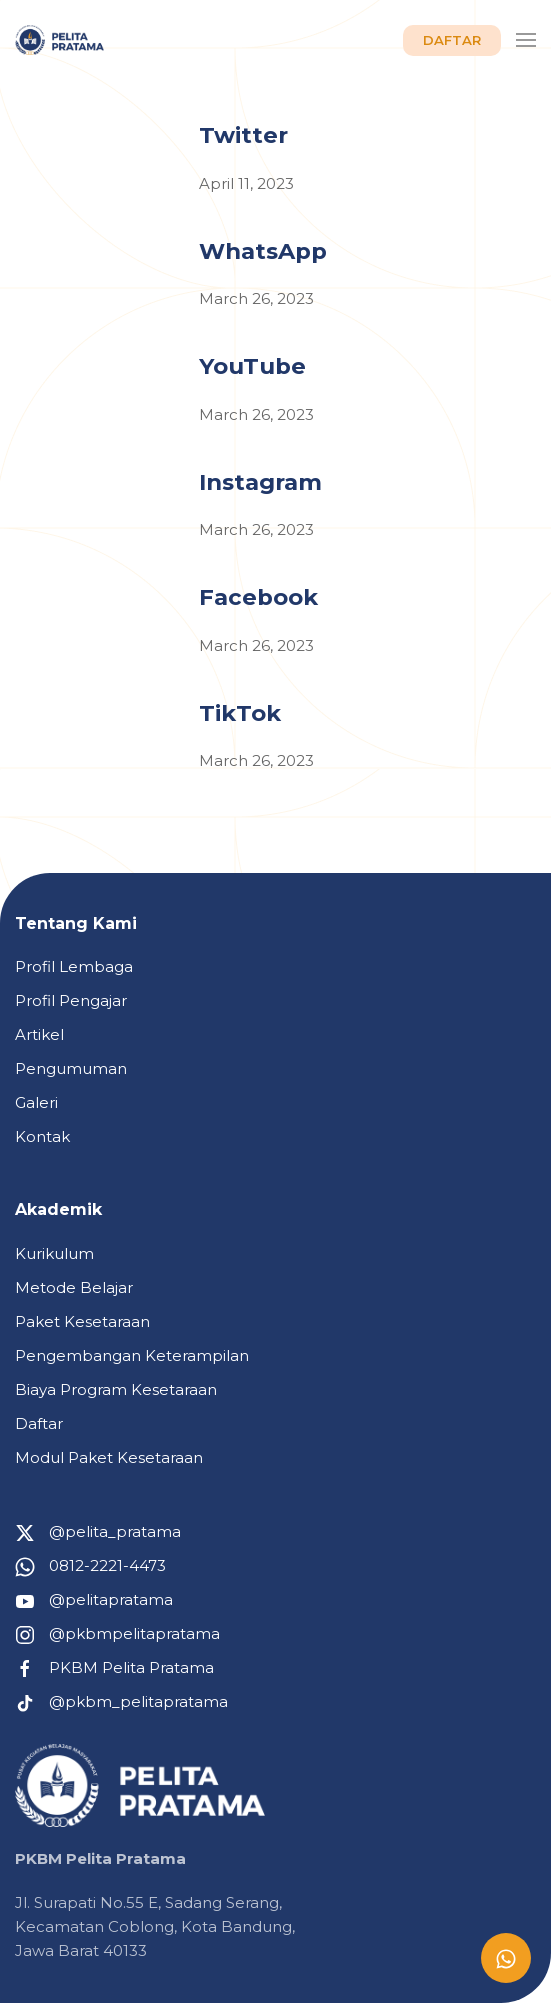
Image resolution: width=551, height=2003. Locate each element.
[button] (526, 40)
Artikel (39, 1034)
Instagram (260, 482)
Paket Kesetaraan (82, 1321)
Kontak (42, 1136)
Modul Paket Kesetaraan (109, 1457)
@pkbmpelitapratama (117, 1633)
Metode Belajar (74, 1287)
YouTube (252, 366)
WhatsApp (263, 251)
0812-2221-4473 (90, 1565)
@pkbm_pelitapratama (121, 1701)
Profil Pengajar (71, 1000)
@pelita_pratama (98, 1531)
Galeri (36, 1102)
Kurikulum (54, 1253)
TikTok (240, 713)
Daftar (39, 1423)
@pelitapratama (94, 1599)
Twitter (243, 135)
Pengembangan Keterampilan (132, 1355)
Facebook (258, 597)
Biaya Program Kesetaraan (116, 1389)
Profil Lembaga (74, 966)
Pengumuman (71, 1068)
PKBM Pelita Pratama (114, 1667)
